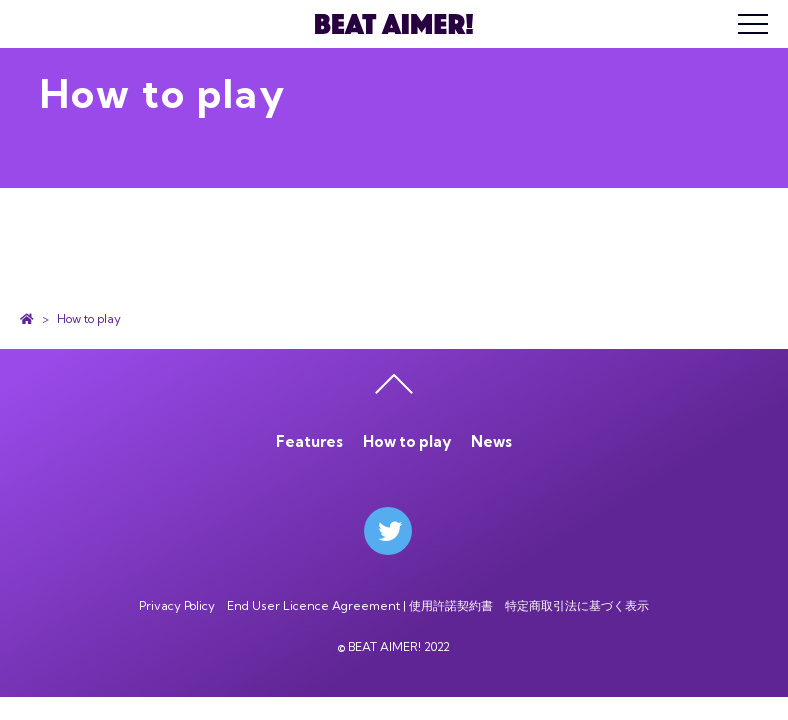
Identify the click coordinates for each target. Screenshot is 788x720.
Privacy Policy (177, 605)
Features (309, 441)
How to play (407, 441)
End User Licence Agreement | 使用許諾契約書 (360, 605)
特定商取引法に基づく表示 (577, 605)
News (491, 441)
